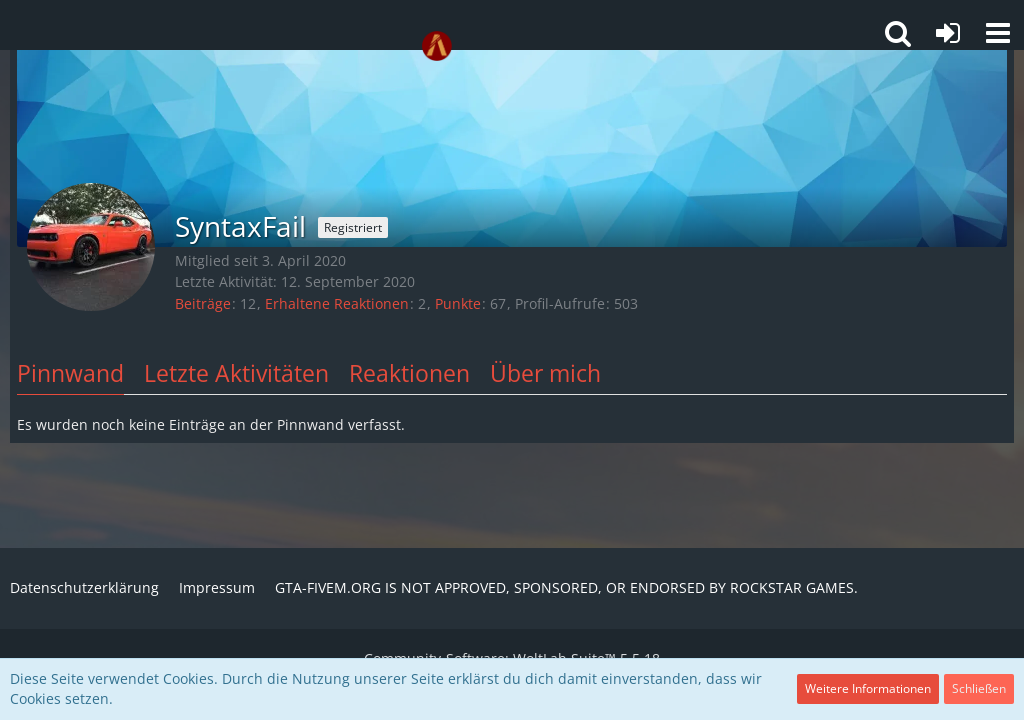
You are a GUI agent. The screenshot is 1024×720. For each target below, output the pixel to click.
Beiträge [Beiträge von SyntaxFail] (203, 303)
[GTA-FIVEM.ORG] (437, 46)
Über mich (545, 373)
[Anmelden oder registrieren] (948, 33)
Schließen (979, 688)
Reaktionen (409, 373)
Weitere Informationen (868, 688)
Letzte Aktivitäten (236, 373)
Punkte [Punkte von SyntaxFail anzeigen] (458, 303)
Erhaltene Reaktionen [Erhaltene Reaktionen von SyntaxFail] (337, 303)
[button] (998, 33)
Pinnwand (70, 373)
